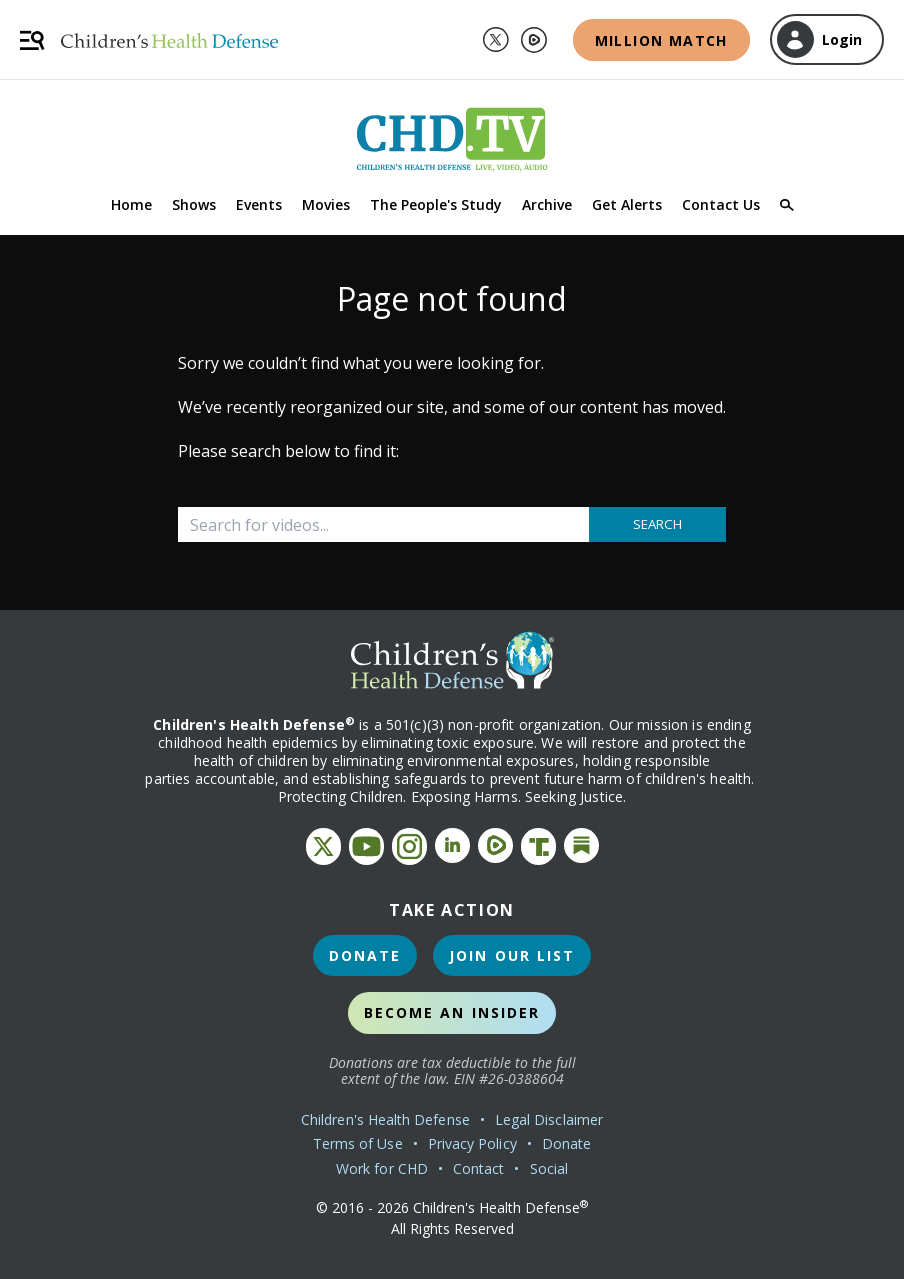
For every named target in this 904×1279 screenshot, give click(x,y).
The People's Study (436, 204)
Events (259, 204)
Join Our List (512, 955)
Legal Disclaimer (549, 1119)
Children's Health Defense (385, 1119)
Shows (194, 204)
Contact (479, 1168)
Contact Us (721, 204)
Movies (326, 204)
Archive (547, 204)
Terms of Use (358, 1143)
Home (131, 204)
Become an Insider (452, 1012)
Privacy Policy (472, 1143)
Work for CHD (382, 1168)
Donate (365, 955)
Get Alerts (627, 204)
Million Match (661, 40)
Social (549, 1168)
